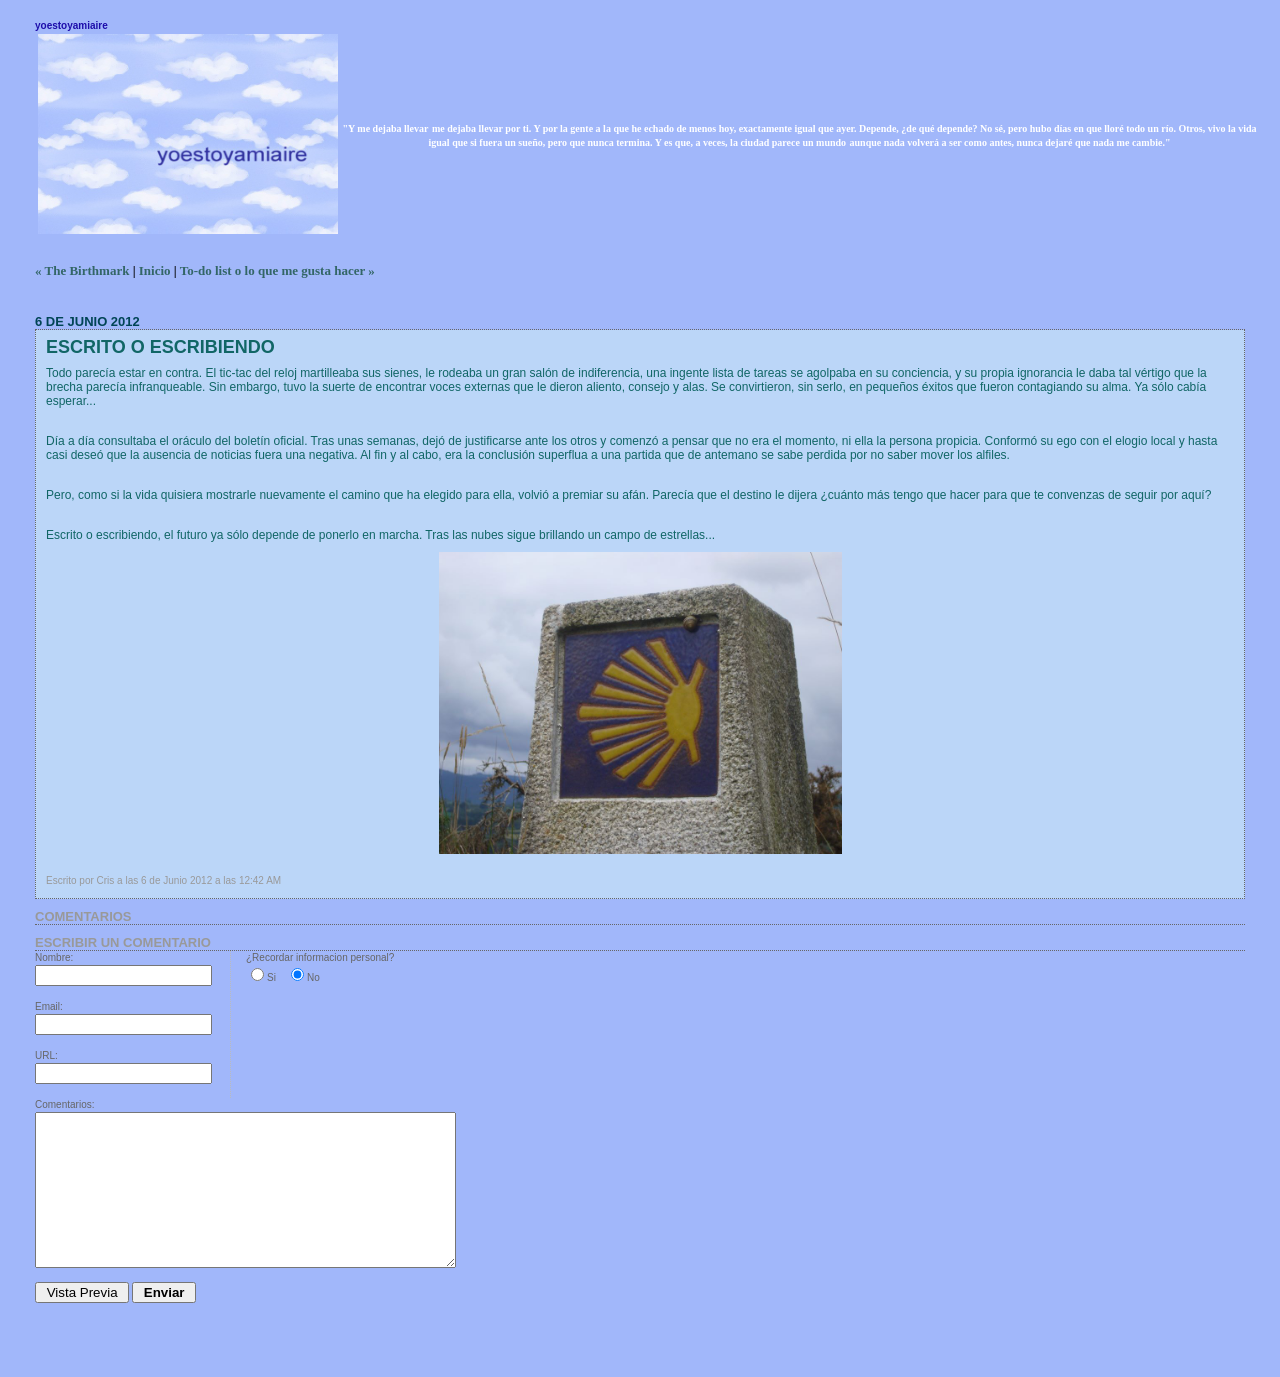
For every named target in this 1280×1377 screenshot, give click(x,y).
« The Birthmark (82, 270)
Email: (49, 1006)
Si (271, 977)
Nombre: (54, 957)
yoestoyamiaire (71, 25)
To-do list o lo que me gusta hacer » (277, 270)
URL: (46, 1055)
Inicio (155, 270)
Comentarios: (64, 1104)
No (313, 977)
